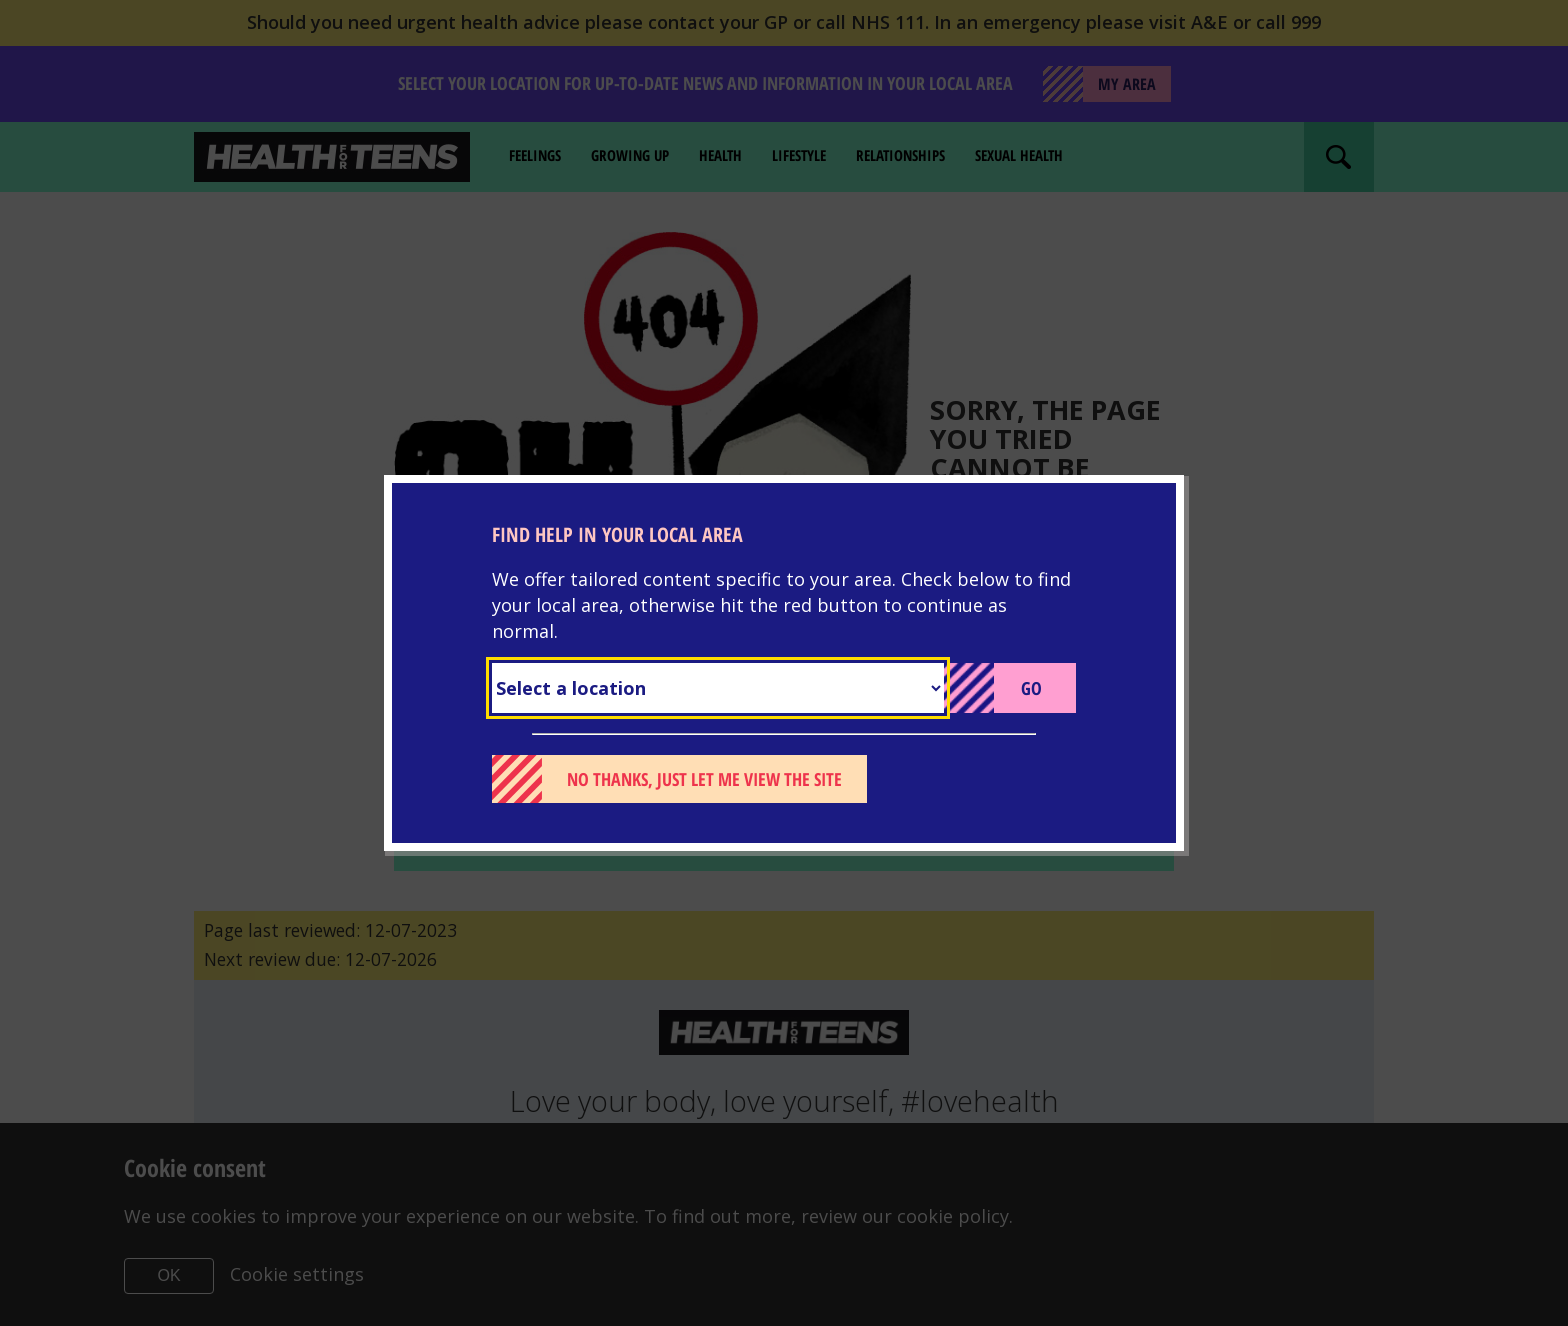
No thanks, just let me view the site (704, 779)
